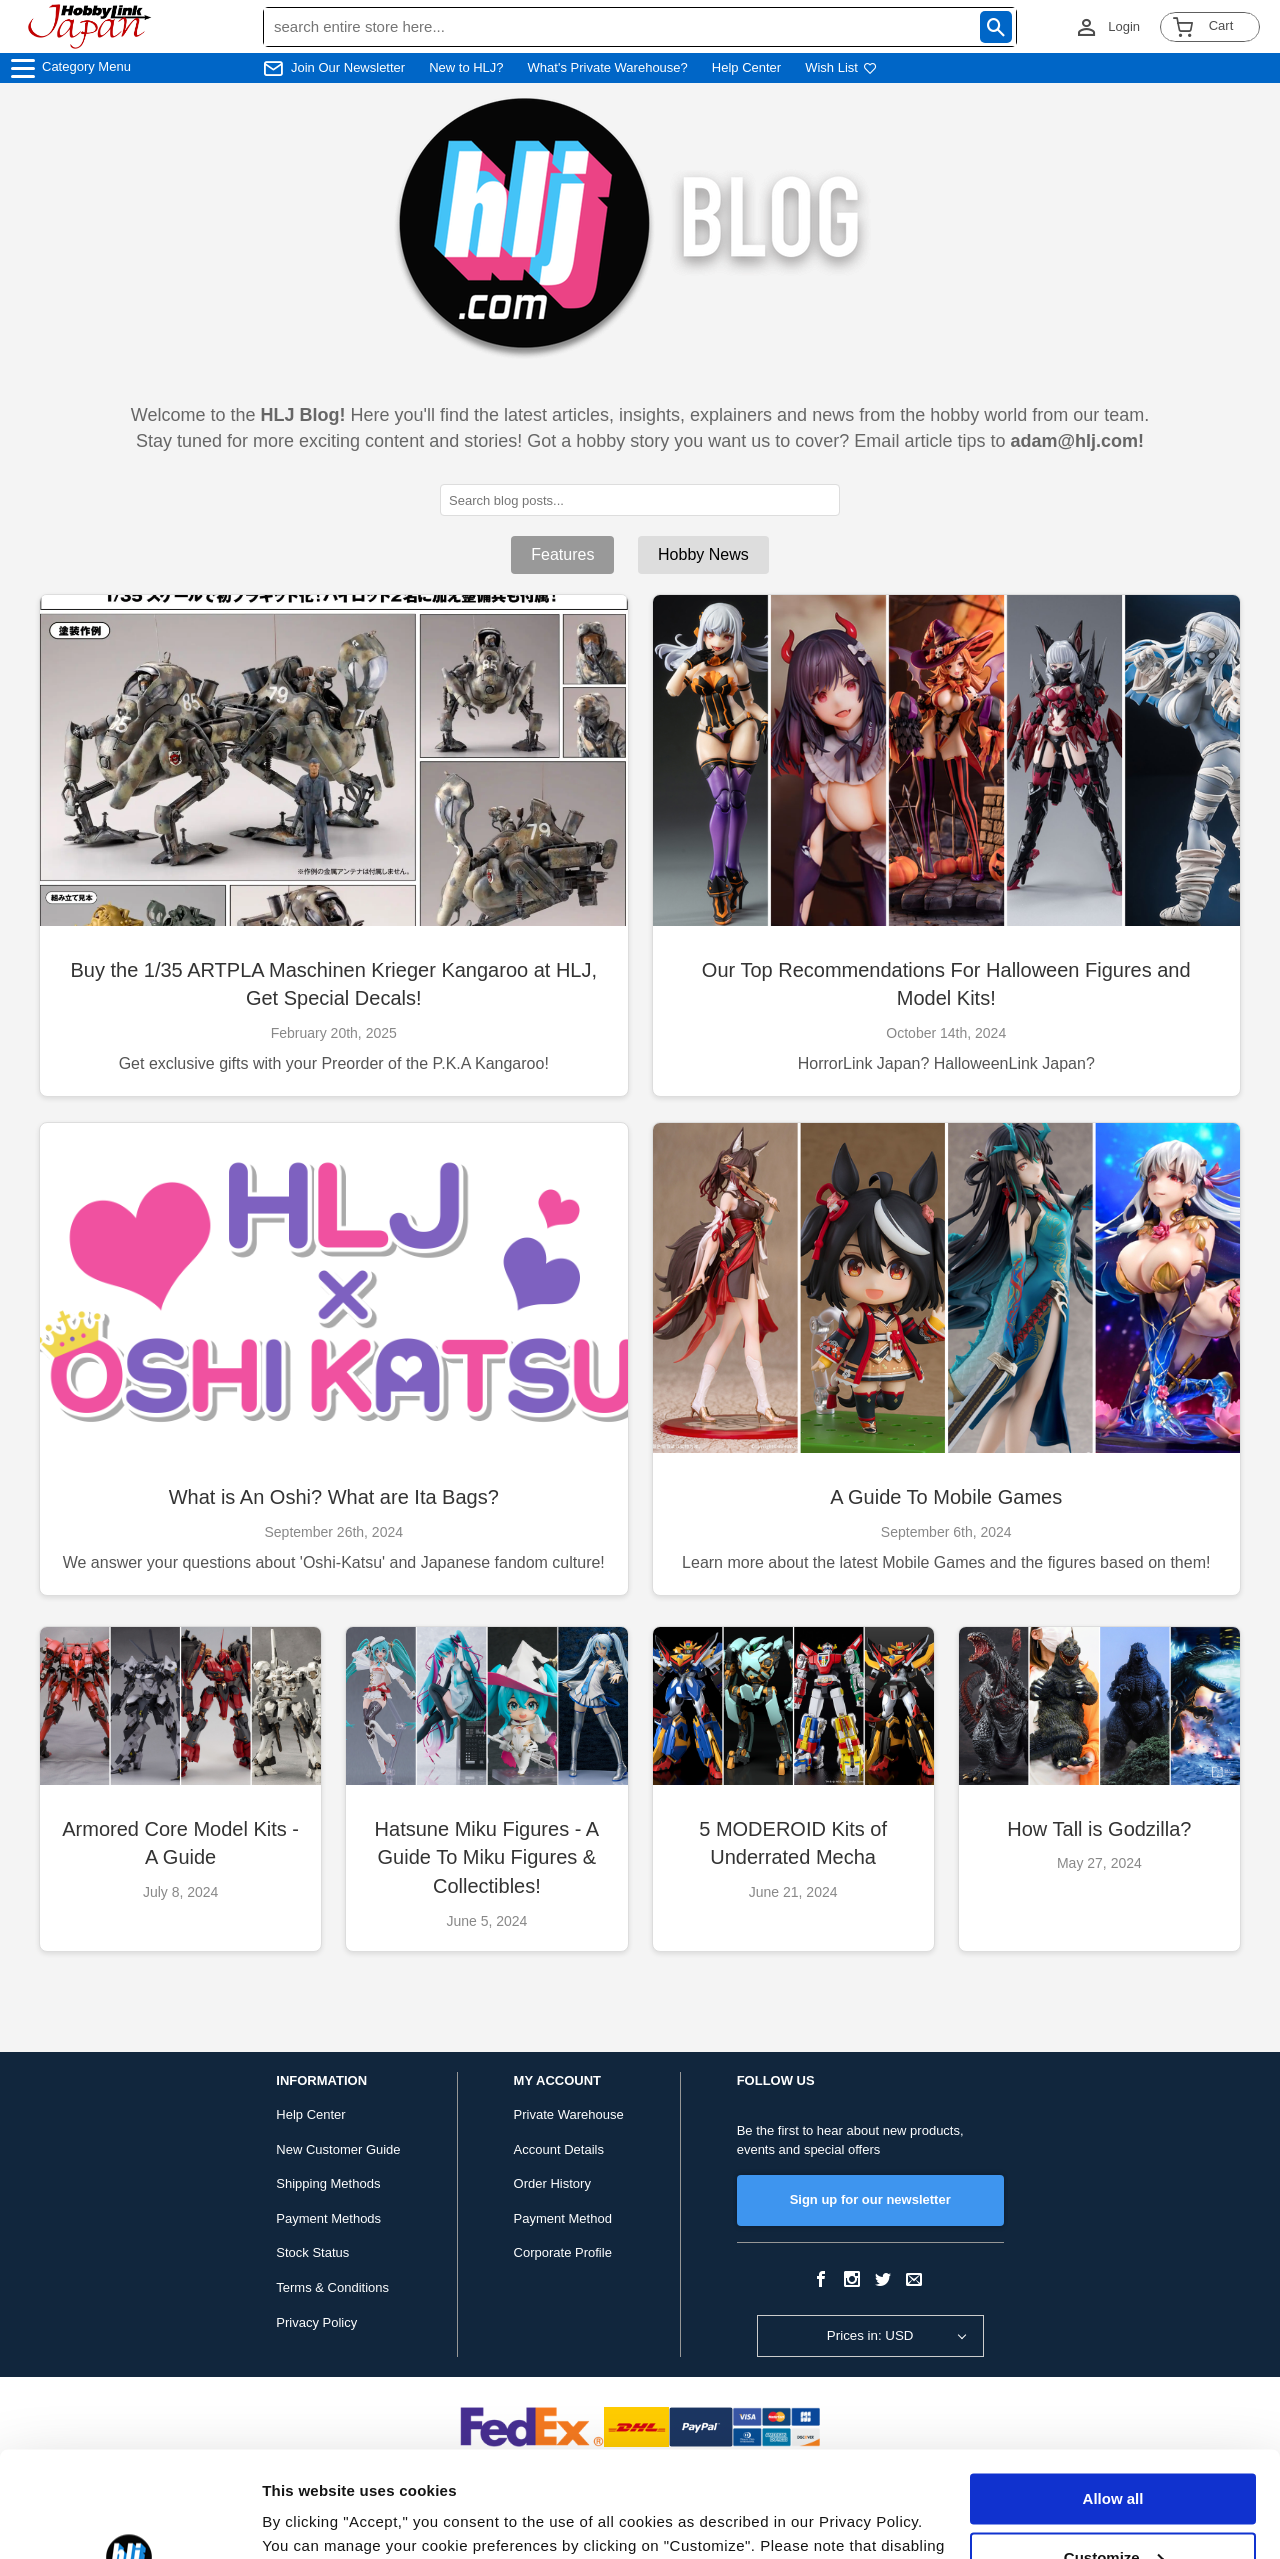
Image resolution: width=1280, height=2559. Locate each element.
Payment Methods (328, 2218)
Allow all (1113, 2393)
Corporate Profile (563, 2252)
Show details (308, 2519)
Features (562, 554)
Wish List (841, 67)
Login (1124, 26)
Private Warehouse (569, 2114)
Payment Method (563, 2218)
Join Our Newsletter (348, 67)
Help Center (746, 67)
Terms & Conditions (332, 2287)
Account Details (559, 2149)
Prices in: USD (870, 2335)
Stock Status (312, 2252)
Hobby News (703, 554)
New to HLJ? (466, 67)
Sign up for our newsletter (870, 2199)
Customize (1114, 2451)
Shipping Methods (328, 2183)
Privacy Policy (316, 2322)
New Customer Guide (338, 2149)
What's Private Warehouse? (608, 67)
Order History (552, 2183)
